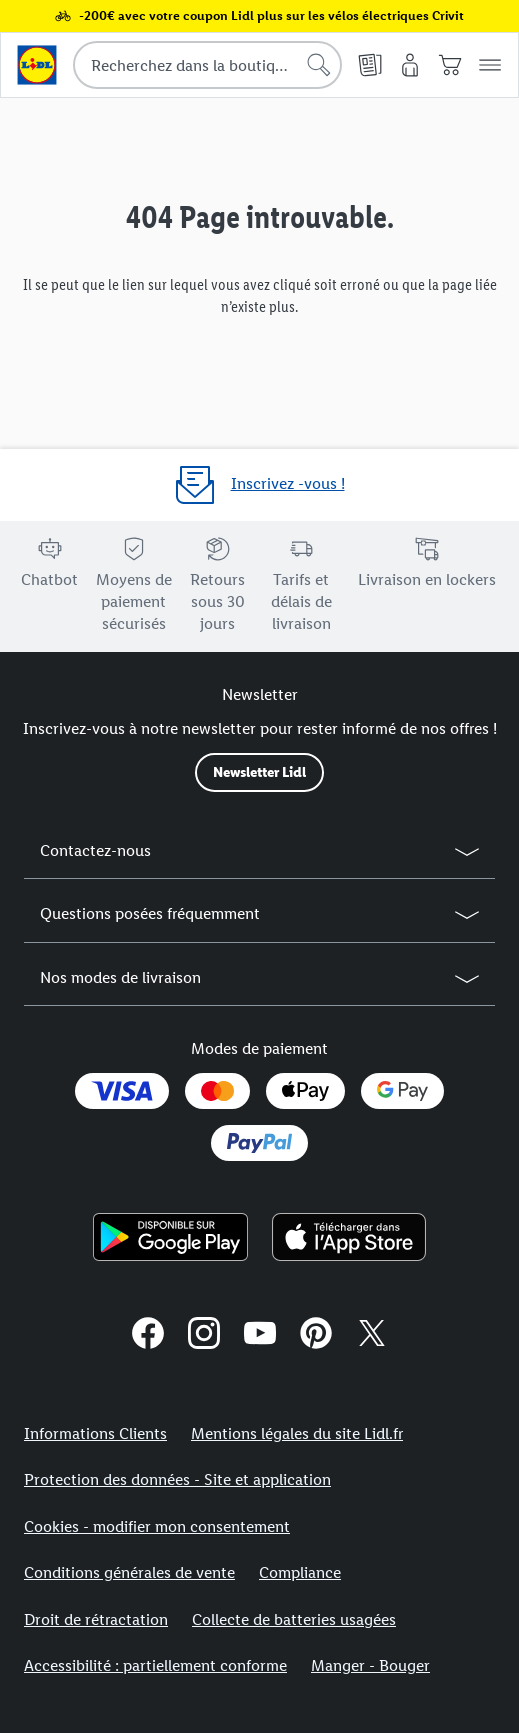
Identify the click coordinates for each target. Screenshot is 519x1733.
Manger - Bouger (370, 1665)
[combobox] (207, 65)
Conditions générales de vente (129, 1572)
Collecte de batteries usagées (294, 1619)
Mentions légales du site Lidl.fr (297, 1433)
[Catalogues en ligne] (370, 65)
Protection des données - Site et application (177, 1479)
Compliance (300, 1572)
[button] (490, 65)
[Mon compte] (410, 65)
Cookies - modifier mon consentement (157, 1526)
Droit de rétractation (96, 1619)
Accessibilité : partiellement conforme (155, 1665)
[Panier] (450, 65)
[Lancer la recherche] (319, 65)
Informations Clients (95, 1433)
